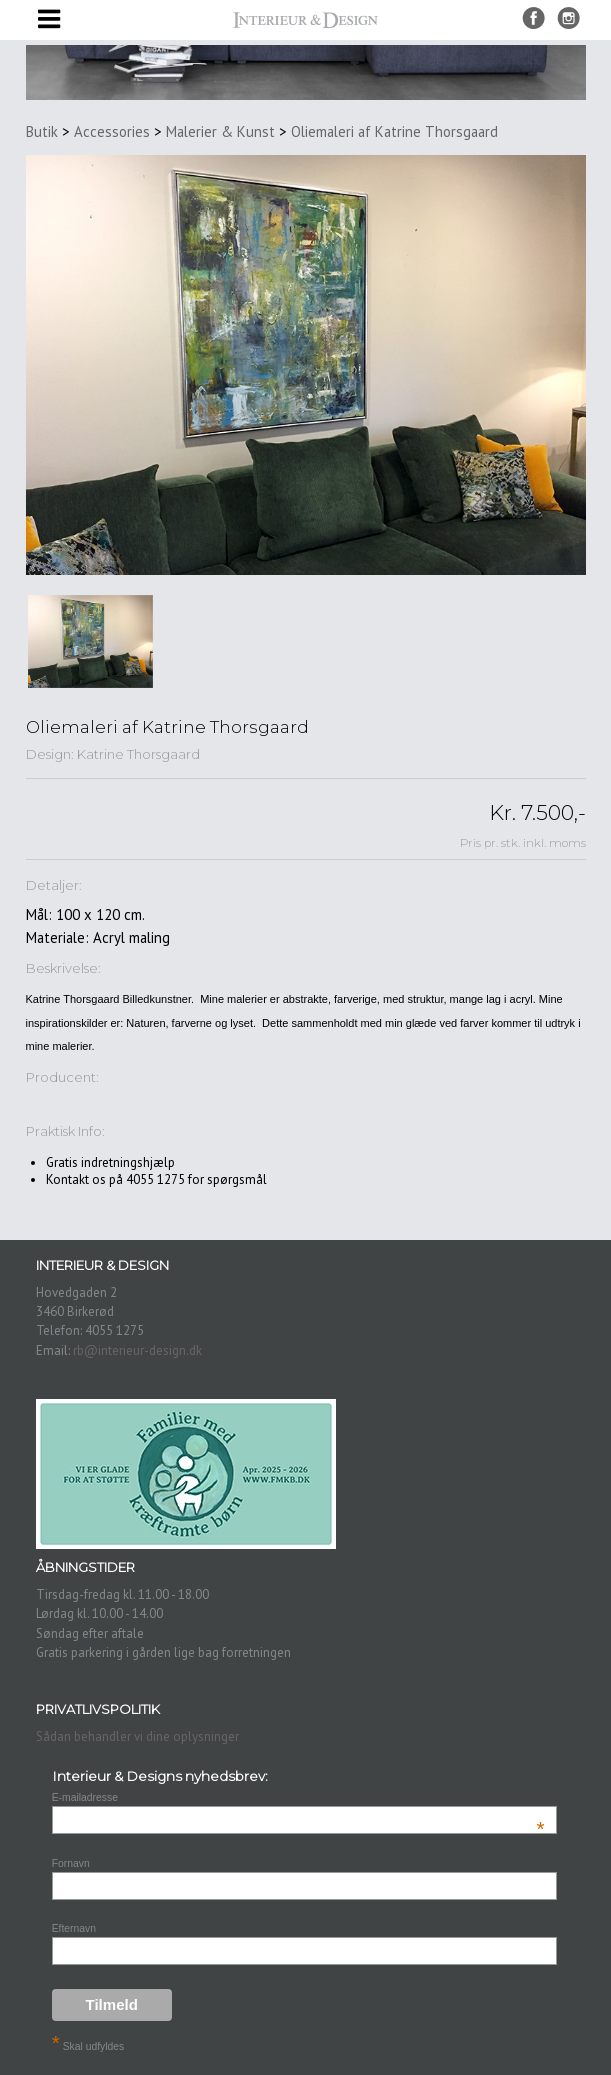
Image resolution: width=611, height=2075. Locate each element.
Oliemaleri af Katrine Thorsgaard (394, 131)
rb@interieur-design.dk (137, 1350)
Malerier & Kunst (220, 131)
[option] (90, 642)
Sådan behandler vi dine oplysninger (137, 1736)
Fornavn (71, 1863)
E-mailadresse (298, 1797)
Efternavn (74, 1928)
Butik (42, 131)
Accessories (112, 131)
